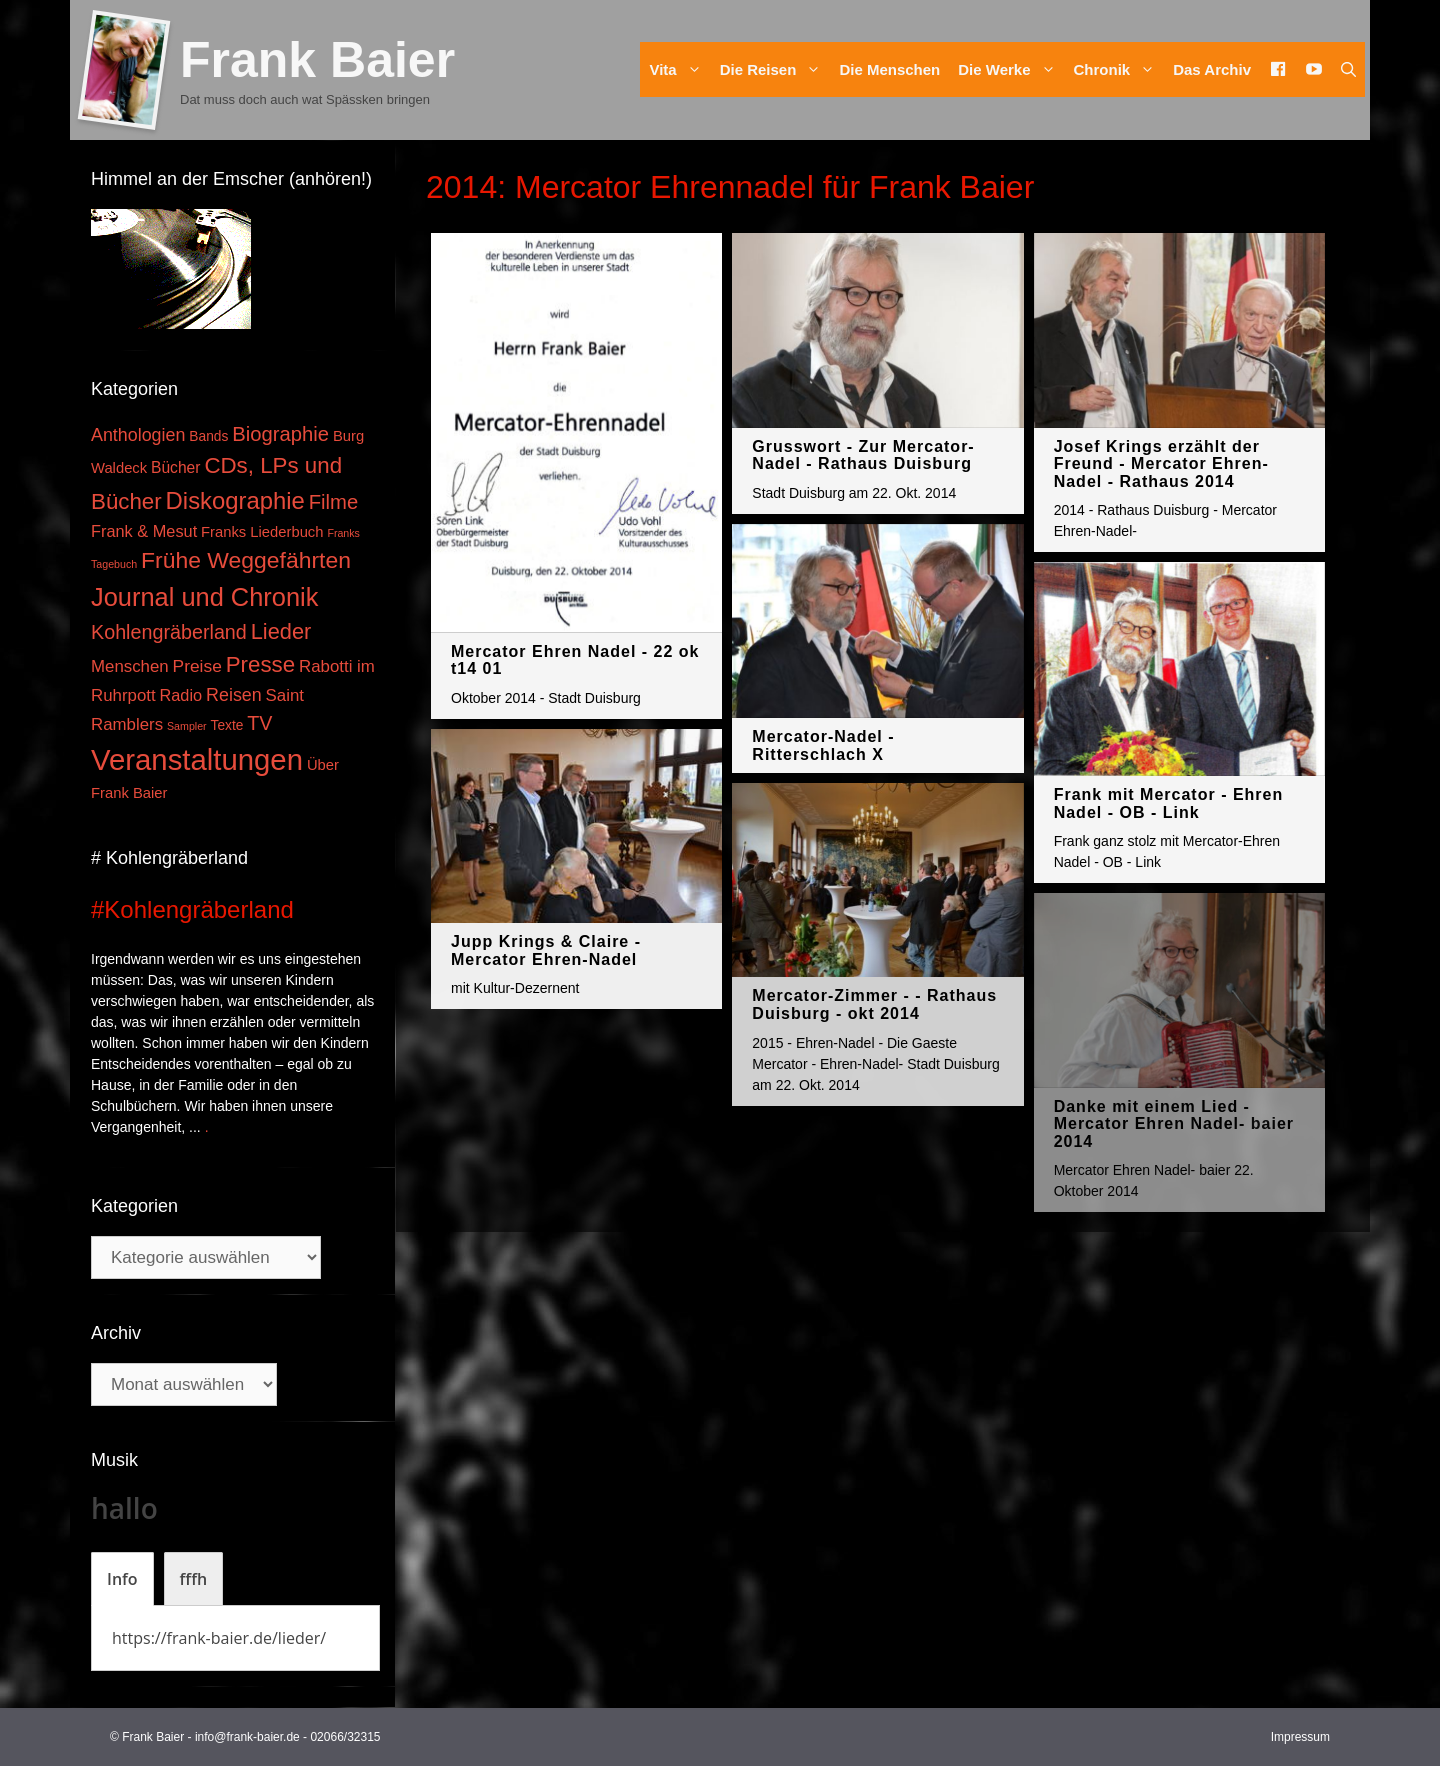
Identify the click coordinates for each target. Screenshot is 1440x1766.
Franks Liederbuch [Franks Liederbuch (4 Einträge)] (262, 532)
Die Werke (1011, 69)
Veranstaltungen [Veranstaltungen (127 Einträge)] (197, 759)
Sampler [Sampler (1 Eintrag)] (187, 726)
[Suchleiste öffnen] (1348, 69)
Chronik (1119, 69)
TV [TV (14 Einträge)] (259, 723)
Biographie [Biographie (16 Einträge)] (280, 434)
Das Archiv (1212, 69)
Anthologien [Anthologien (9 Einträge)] (138, 435)
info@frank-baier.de (247, 1737)
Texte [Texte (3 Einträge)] (227, 725)
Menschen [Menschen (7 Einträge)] (130, 666)
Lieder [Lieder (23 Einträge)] (281, 631)
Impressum (1300, 1737)
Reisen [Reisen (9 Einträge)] (234, 695)
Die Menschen (889, 69)
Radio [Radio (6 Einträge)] (181, 695)
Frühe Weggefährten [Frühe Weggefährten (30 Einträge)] (246, 560)
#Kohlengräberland (192, 909)
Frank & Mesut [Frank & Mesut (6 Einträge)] (144, 531)
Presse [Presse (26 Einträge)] (260, 664)
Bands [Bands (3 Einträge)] (208, 436)
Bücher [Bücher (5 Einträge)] (175, 467)
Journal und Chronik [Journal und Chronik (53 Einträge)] (204, 597)
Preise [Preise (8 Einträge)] (197, 666)
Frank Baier (317, 60)
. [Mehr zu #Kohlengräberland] (207, 1127)
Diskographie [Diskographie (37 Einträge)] (235, 500)
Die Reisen (775, 69)
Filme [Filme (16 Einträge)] (334, 502)
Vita (679, 69)
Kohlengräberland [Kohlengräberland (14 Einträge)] (169, 632)
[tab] (122, 1579)
